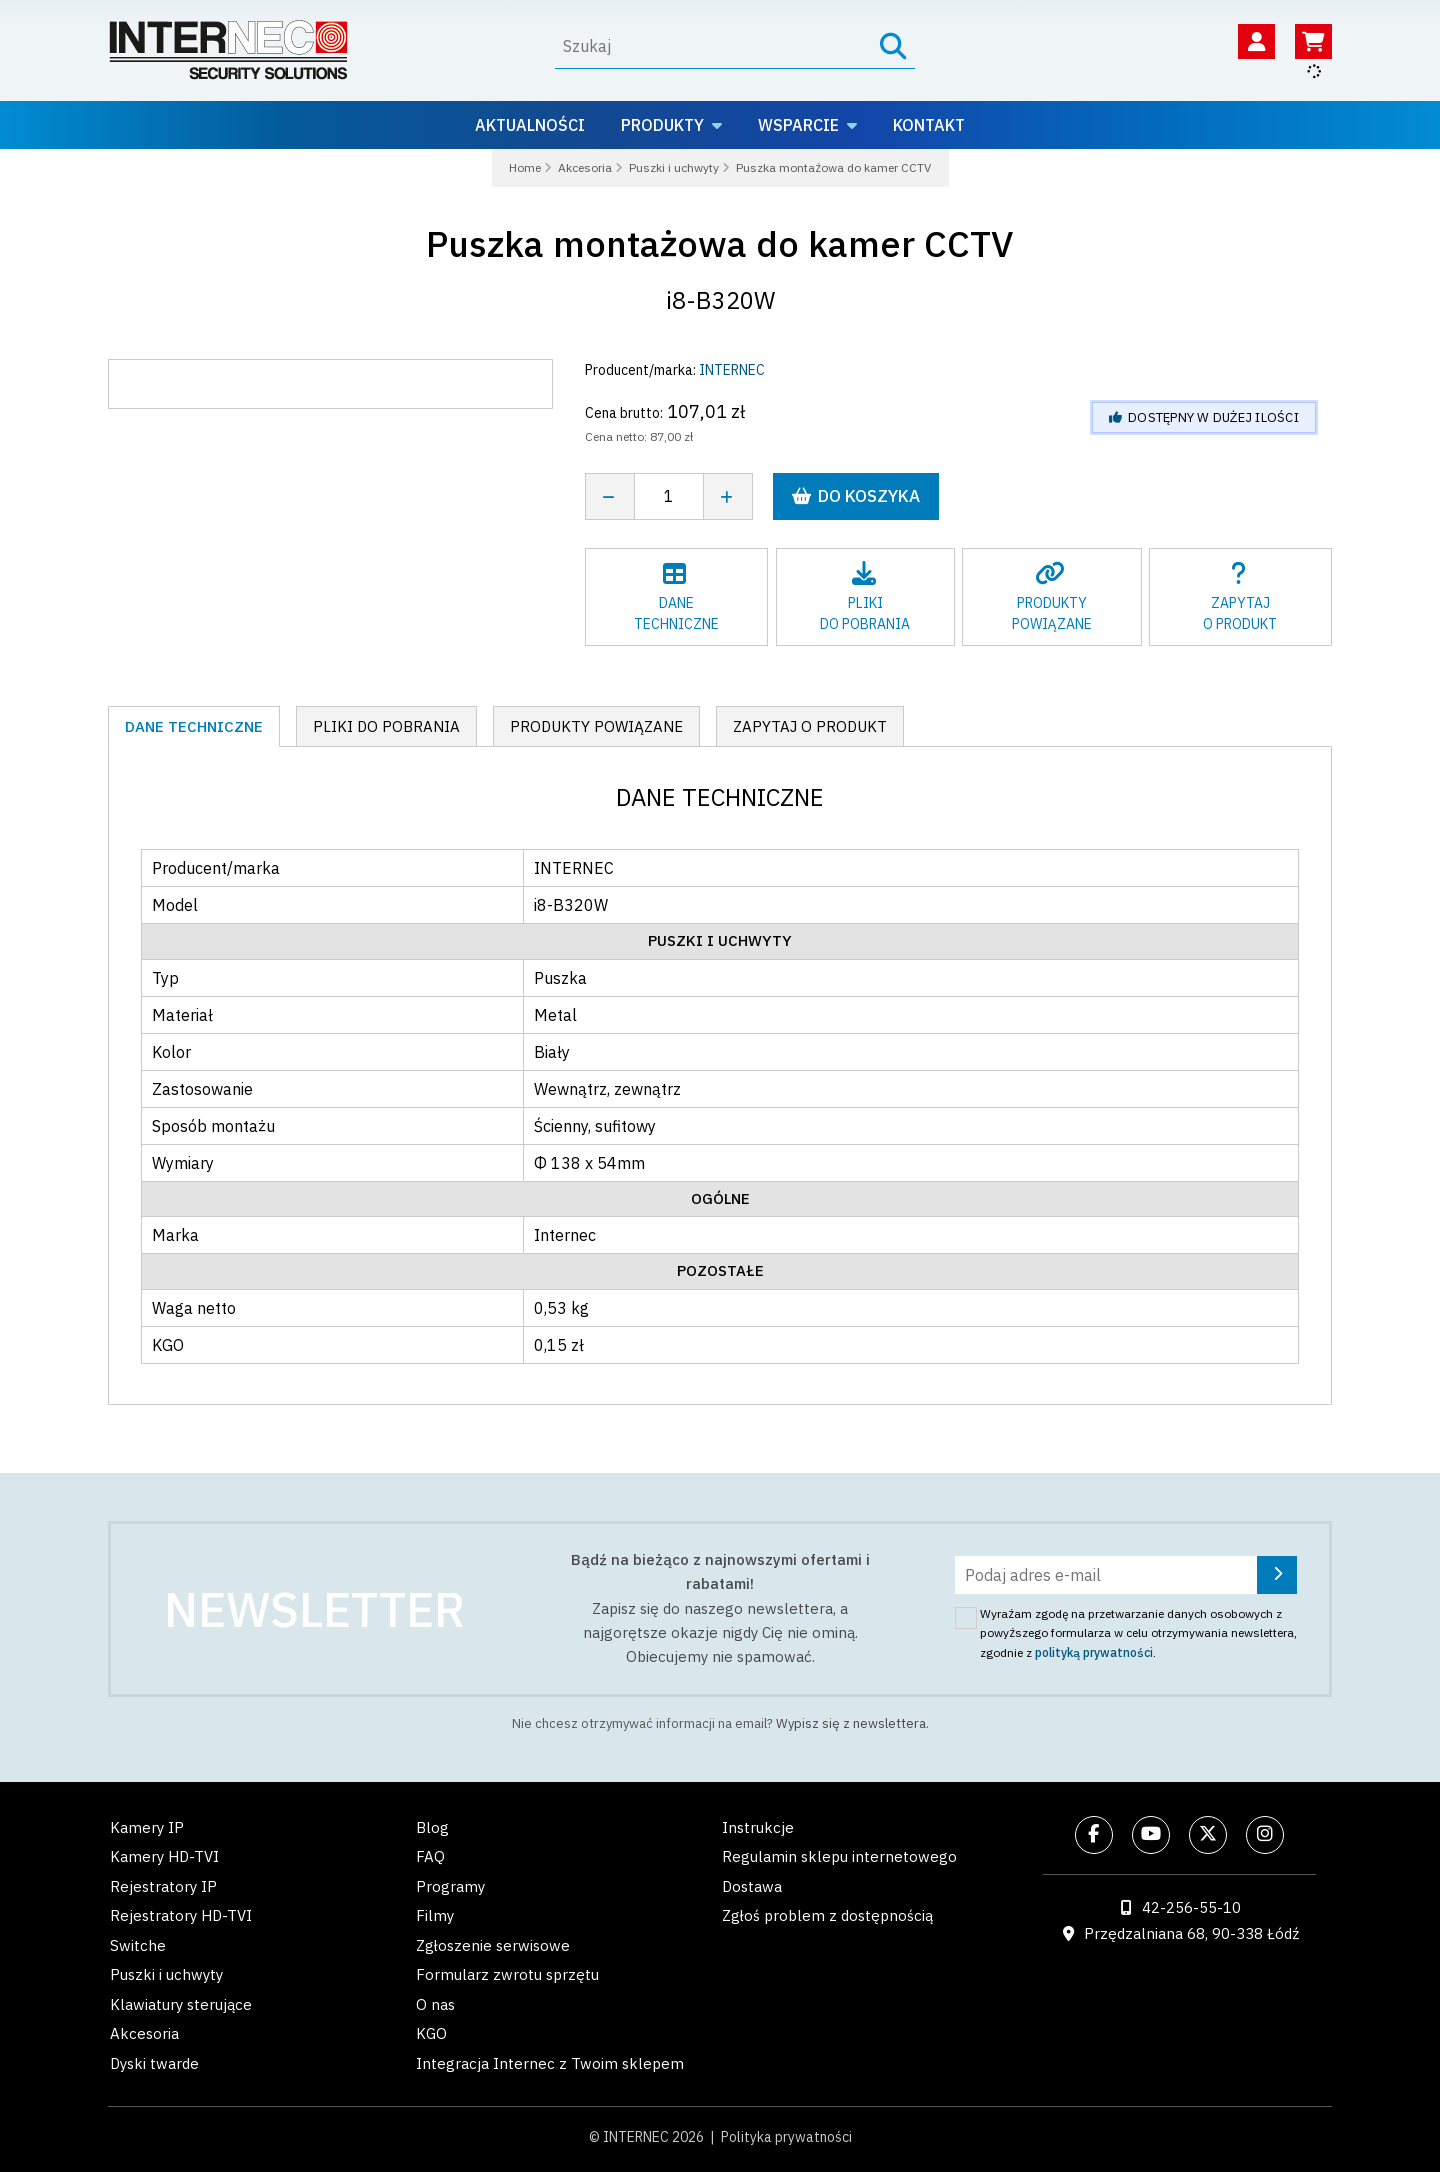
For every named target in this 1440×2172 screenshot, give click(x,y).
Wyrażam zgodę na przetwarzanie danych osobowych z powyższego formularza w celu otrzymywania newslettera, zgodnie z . (1138, 1633)
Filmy (435, 1915)
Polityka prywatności (786, 2137)
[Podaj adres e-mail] (1126, 1575)
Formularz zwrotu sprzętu (507, 1974)
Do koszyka (856, 496)
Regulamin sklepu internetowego (839, 1856)
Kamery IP (147, 1827)
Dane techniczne (194, 726)
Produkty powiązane (596, 726)
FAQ (430, 1856)
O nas (435, 2004)
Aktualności (530, 125)
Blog (432, 1827)
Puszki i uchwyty (166, 1974)
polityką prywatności (1094, 1652)
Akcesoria (144, 2033)
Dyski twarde (154, 2063)
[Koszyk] (1313, 41)
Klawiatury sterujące (181, 2004)
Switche (138, 1945)
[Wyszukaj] (708, 46)
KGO (431, 2033)
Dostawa (752, 1886)
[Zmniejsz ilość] (609, 496)
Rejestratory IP (163, 1886)
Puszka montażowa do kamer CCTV (720, 243)
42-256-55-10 (1191, 1907)
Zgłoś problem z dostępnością (827, 1915)
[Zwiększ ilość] (728, 496)
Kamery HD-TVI (164, 1856)
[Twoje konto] (1256, 41)
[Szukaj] (893, 46)
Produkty (662, 125)
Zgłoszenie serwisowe (493, 1945)
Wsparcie (798, 125)
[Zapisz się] (1277, 1575)
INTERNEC (732, 370)
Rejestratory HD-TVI (181, 1915)
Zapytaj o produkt (810, 726)
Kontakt (929, 125)
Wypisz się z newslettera (851, 1723)
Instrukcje (758, 1827)
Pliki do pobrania (386, 726)
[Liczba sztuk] (669, 496)
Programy (450, 1886)
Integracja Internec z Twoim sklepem (550, 2063)
